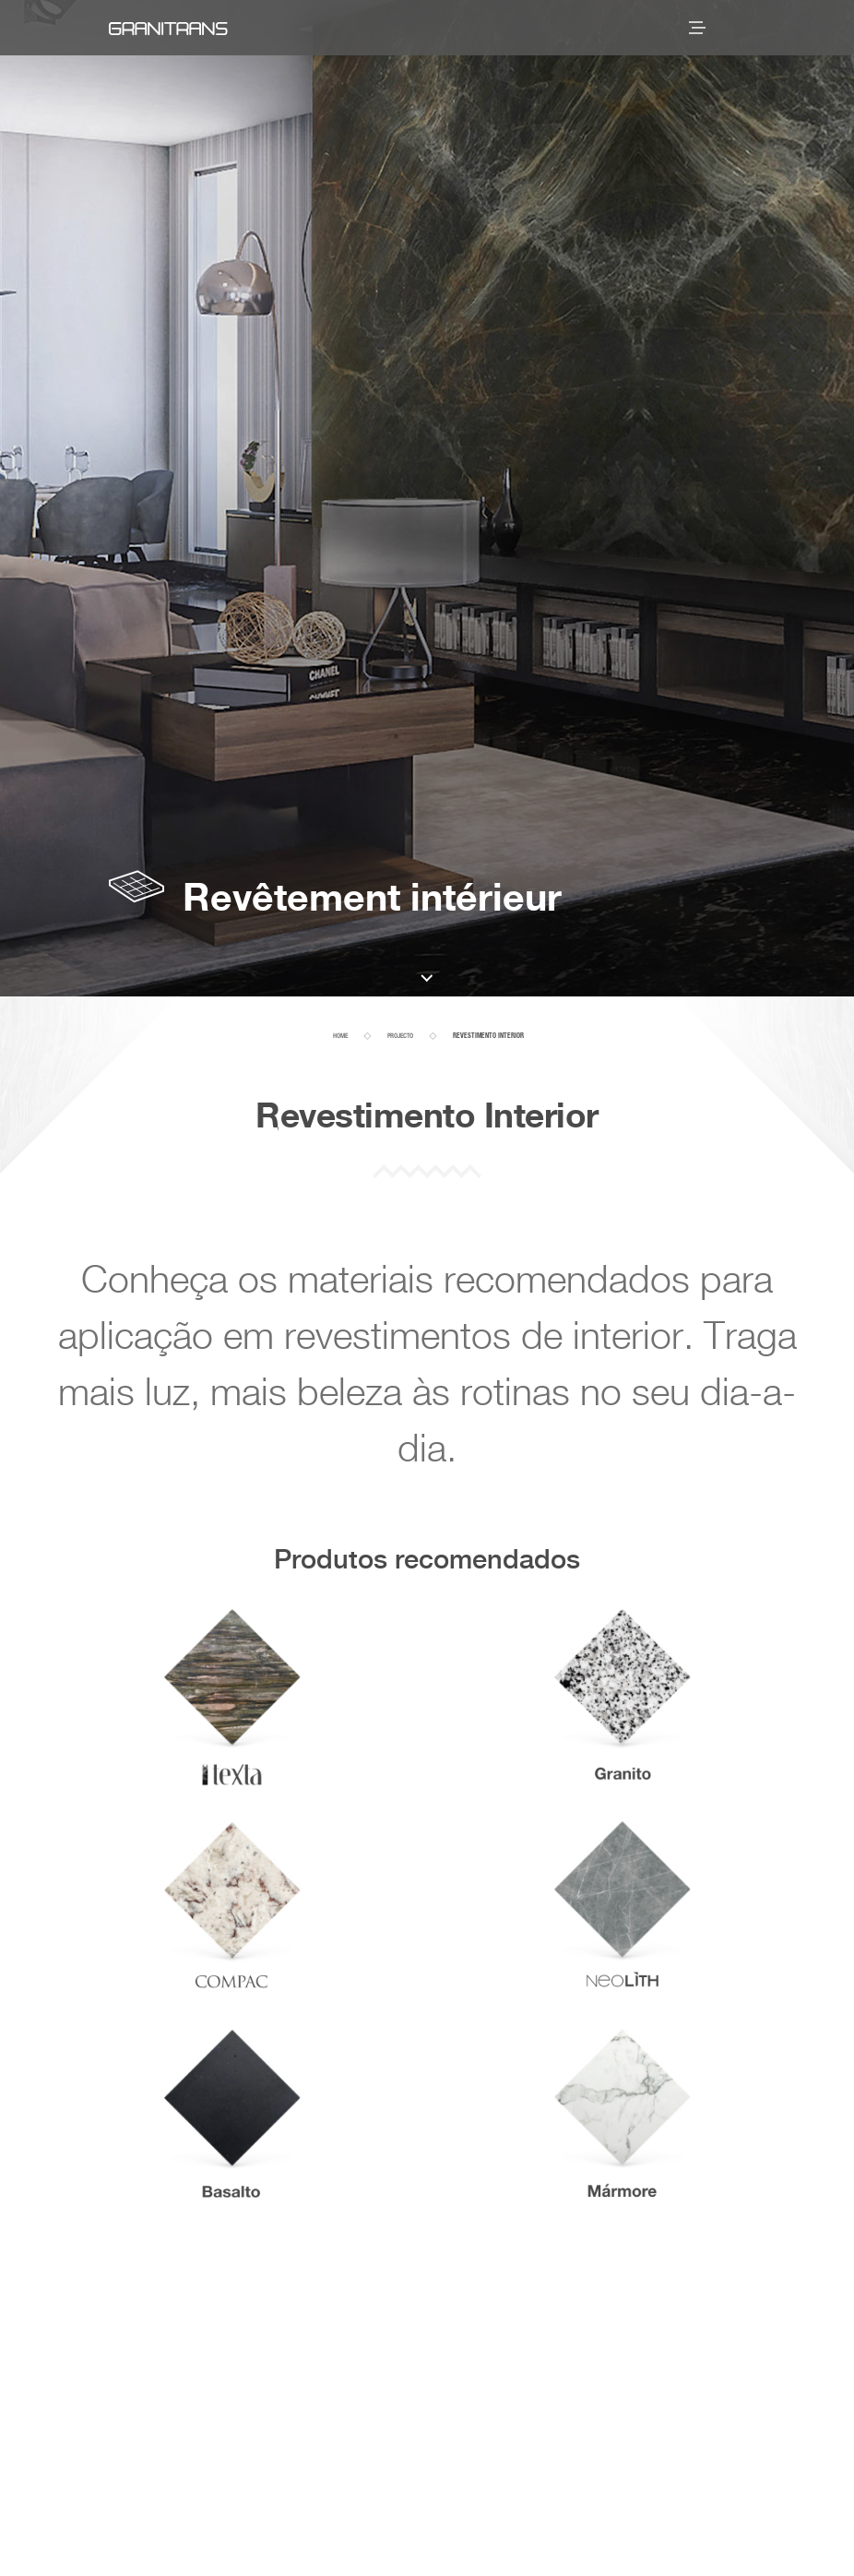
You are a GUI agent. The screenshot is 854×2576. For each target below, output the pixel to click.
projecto (400, 1036)
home (340, 1036)
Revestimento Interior (488, 1036)
